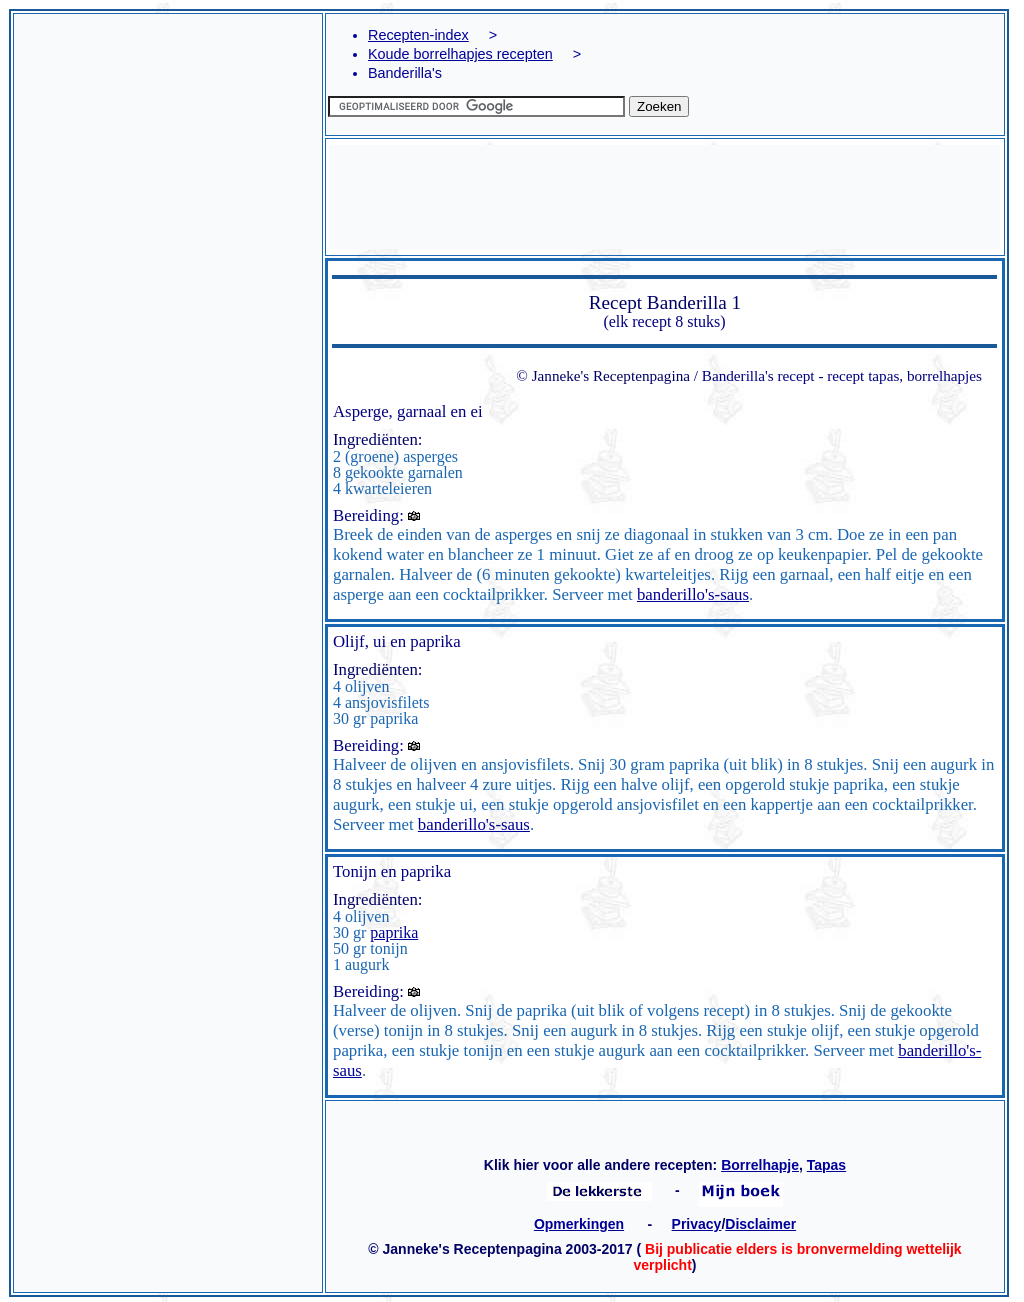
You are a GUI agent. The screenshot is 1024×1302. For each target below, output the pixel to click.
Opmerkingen (579, 1224)
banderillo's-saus (693, 594)
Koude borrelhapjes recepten (460, 54)
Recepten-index (418, 35)
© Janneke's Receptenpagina (603, 375)
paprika (394, 932)
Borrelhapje (760, 1165)
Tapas (826, 1165)
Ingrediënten (375, 439)
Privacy (697, 1224)
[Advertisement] (168, 349)
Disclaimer (760, 1224)
